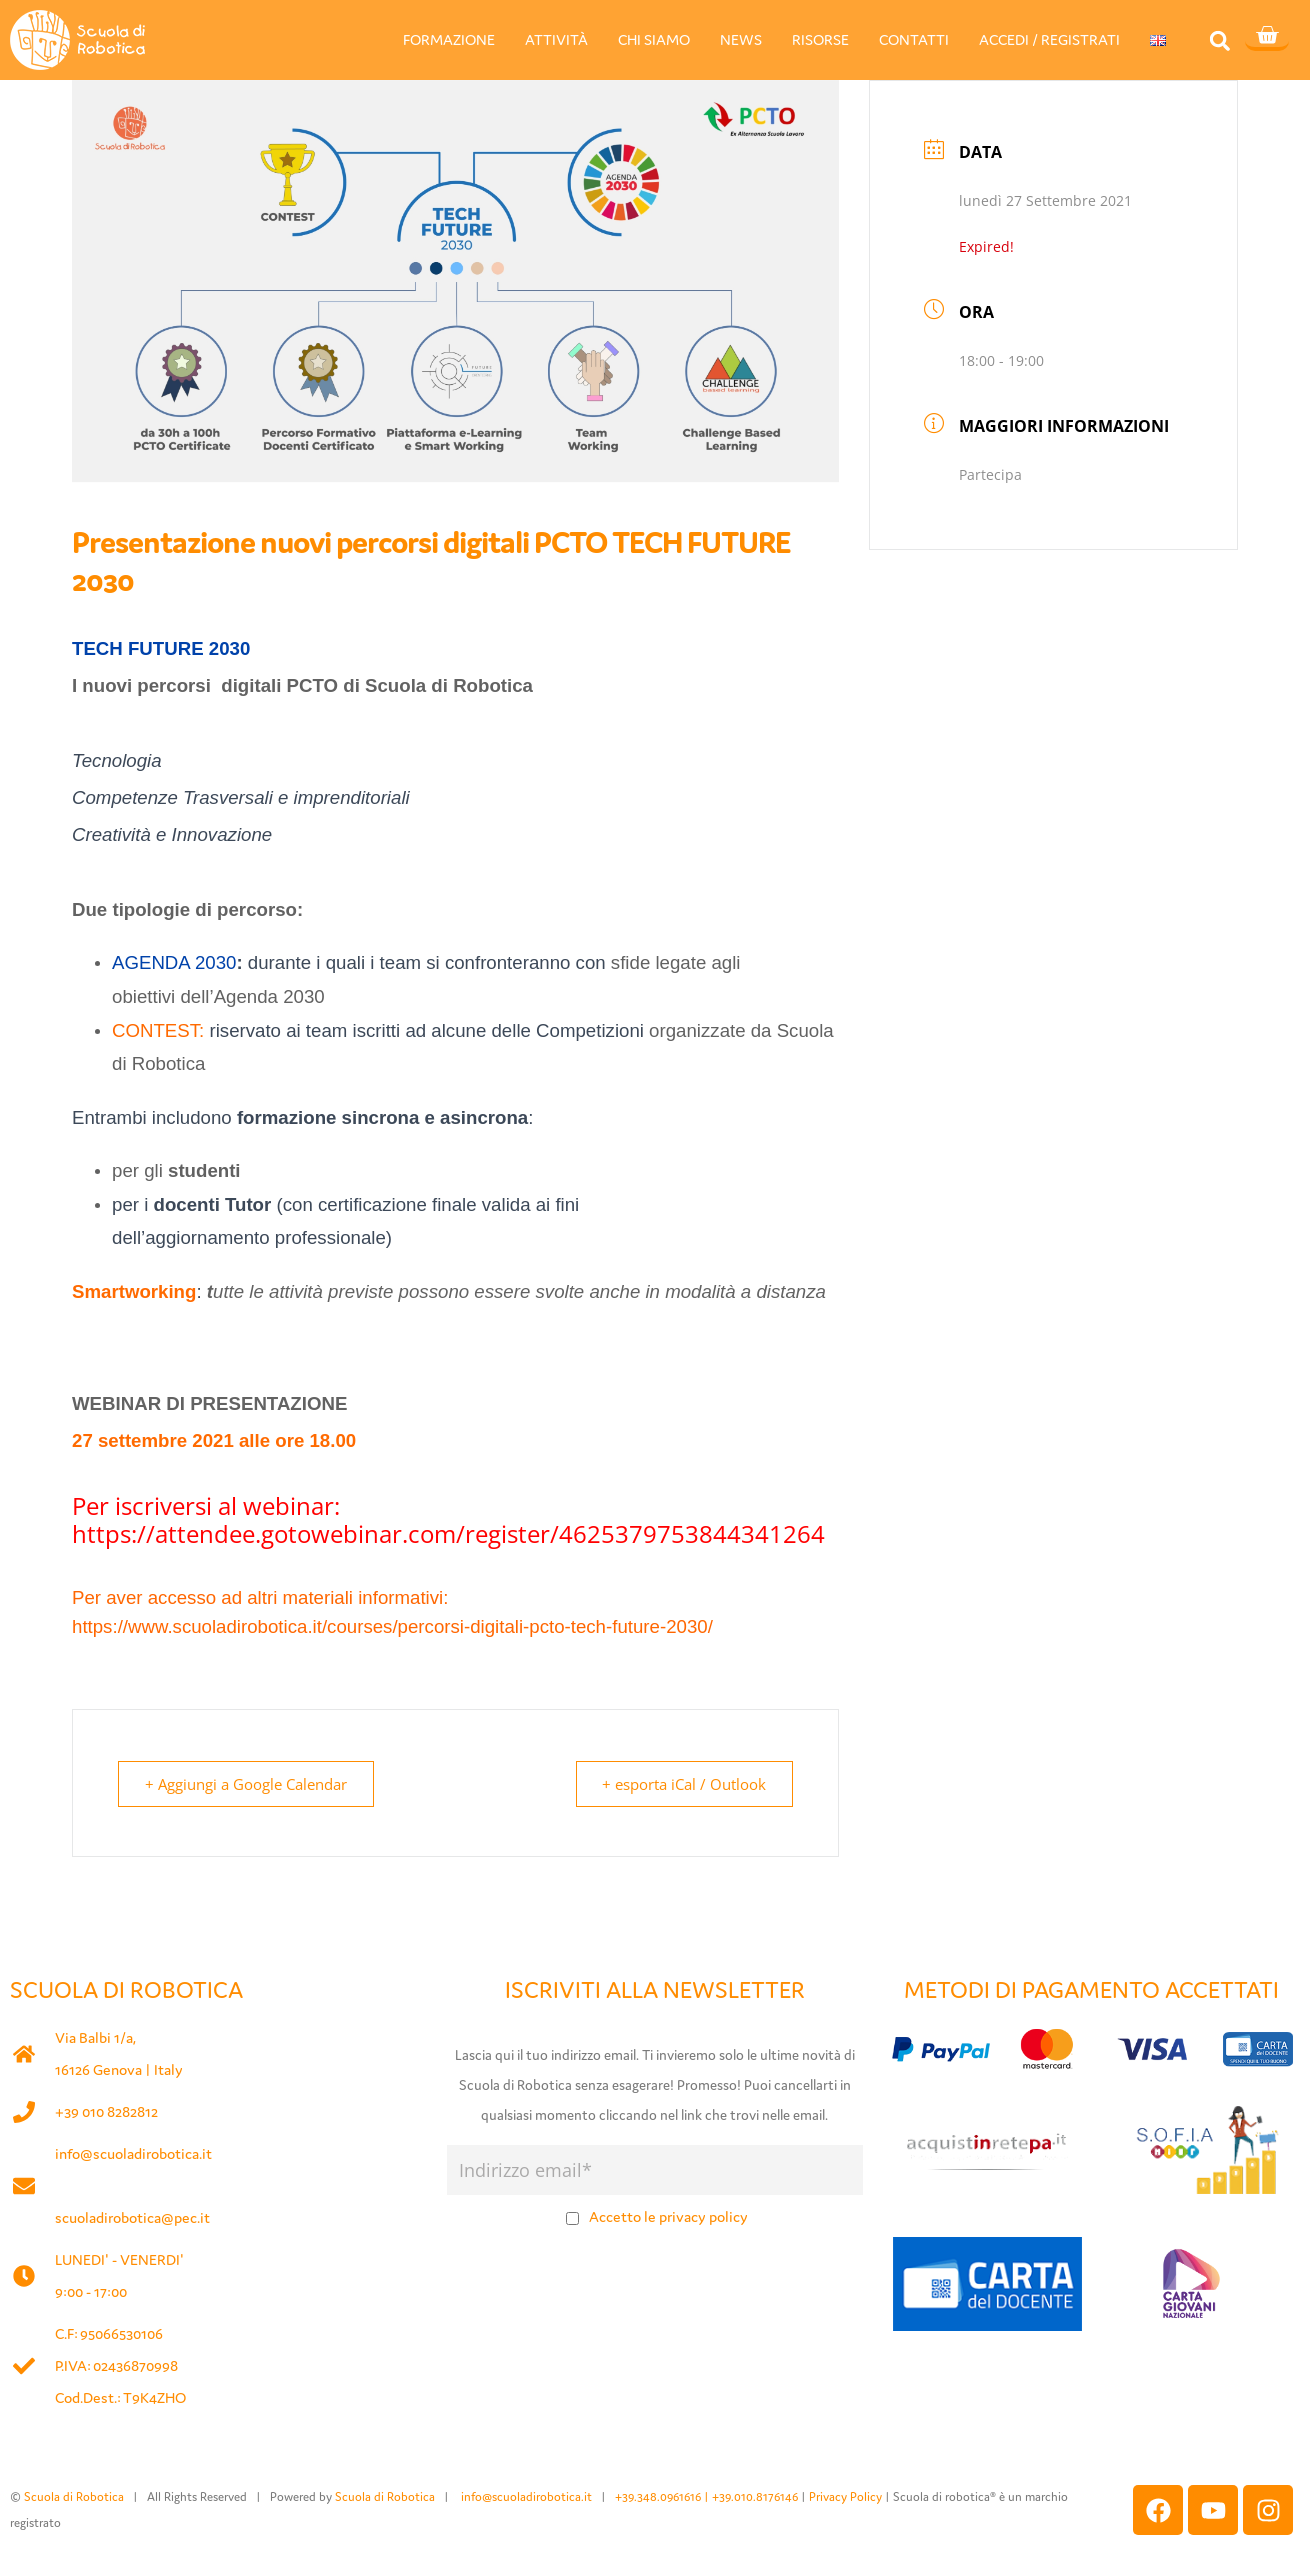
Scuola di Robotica (74, 2496)
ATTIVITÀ (556, 39)
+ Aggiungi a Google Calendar (248, 1784)
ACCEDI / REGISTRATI (1049, 39)
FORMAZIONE (449, 39)
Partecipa (990, 474)
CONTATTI (914, 39)
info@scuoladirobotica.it (133, 2153)
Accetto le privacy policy (668, 2216)
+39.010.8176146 (756, 2496)
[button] (1219, 40)
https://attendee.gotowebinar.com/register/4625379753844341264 (448, 1533)
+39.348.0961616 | (663, 2496)
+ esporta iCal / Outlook (682, 1784)
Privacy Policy (845, 2496)
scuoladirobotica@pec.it (132, 2217)
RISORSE (820, 39)
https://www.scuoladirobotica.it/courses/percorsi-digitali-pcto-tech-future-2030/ (392, 1626)
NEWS (741, 39)
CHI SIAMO (654, 39)
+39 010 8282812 (106, 2111)
